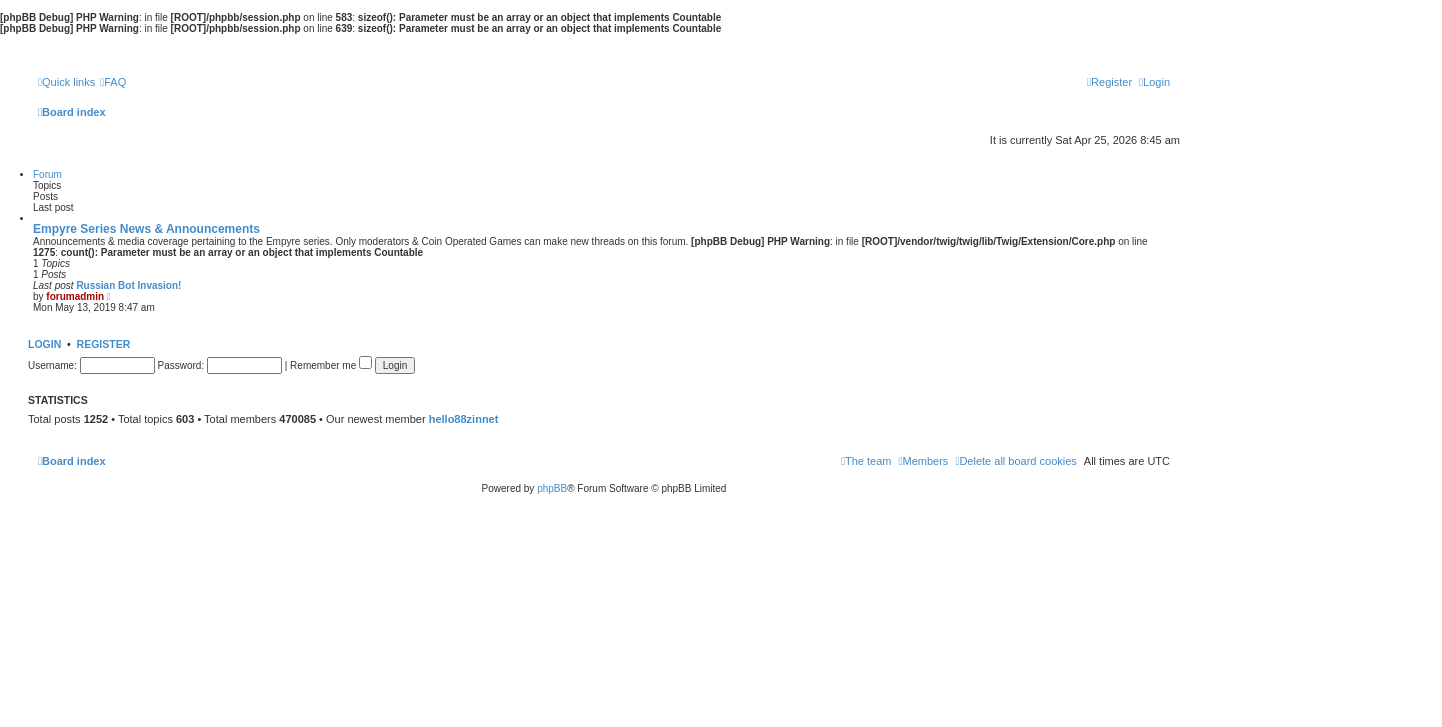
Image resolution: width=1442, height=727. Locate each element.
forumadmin (75, 296)
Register (104, 344)
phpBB (552, 488)
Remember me (331, 365)
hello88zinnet (464, 419)
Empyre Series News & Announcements (146, 229)
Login (44, 344)
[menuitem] (113, 82)
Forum (47, 174)
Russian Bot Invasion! (128, 285)
